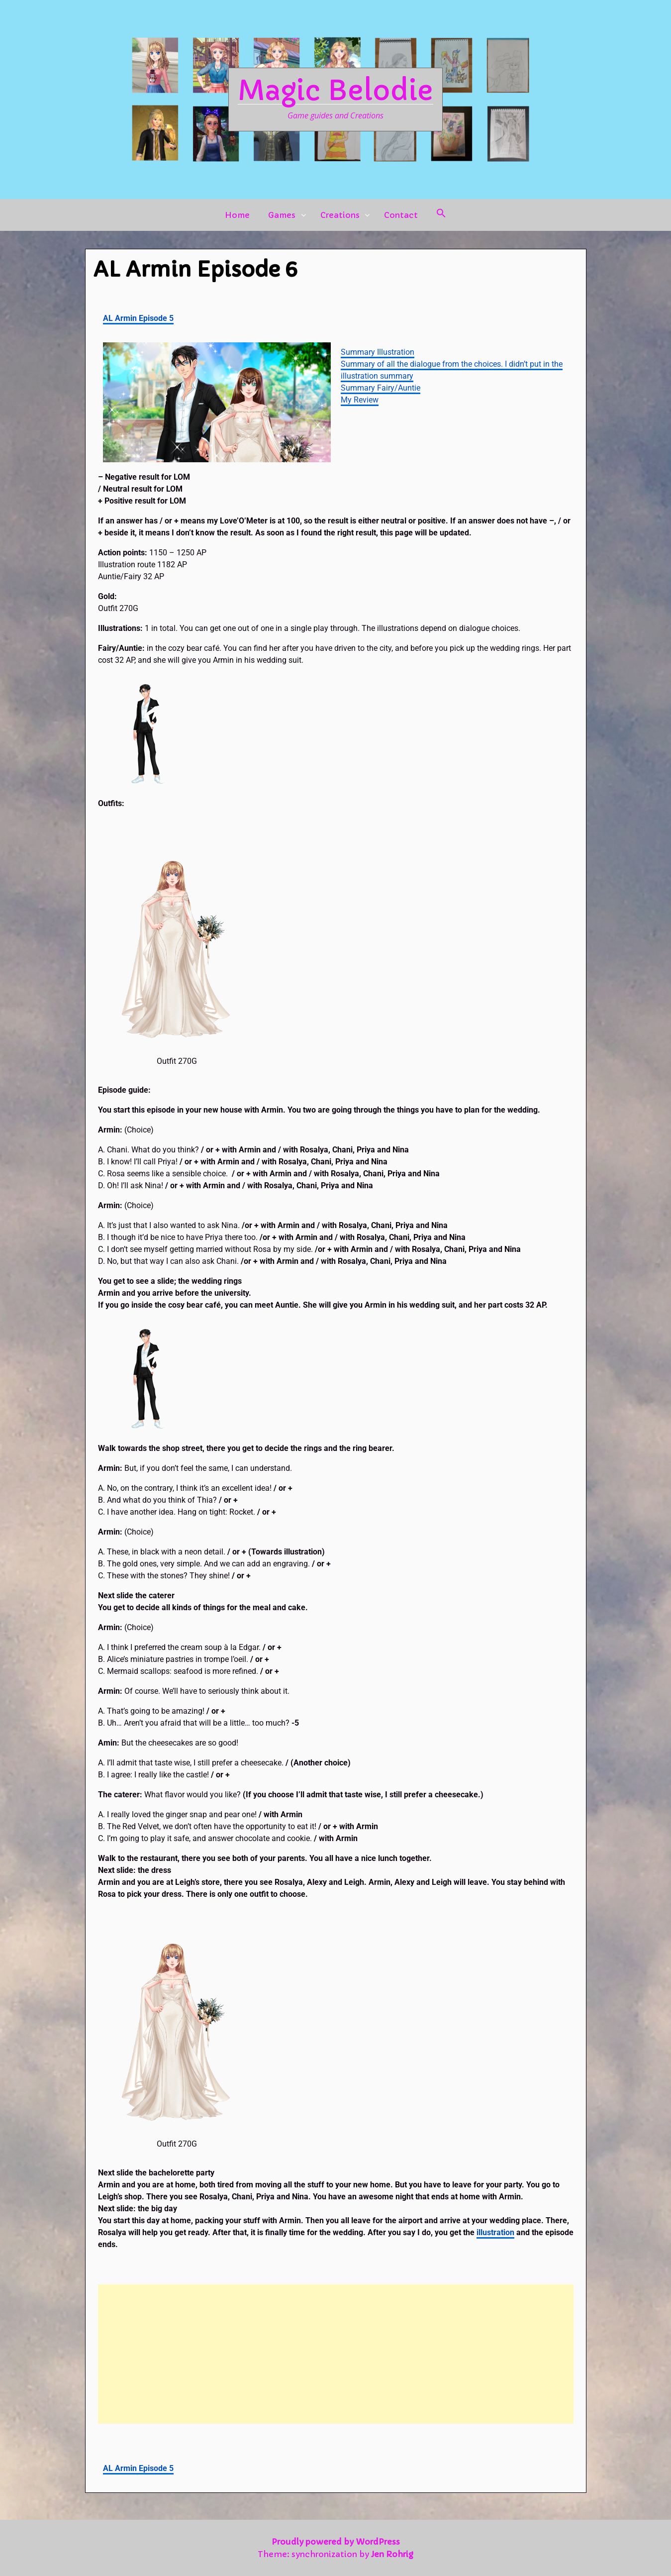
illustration (495, 2232)
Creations (340, 215)
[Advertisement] (336, 2354)
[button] (441, 215)
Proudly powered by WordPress (336, 2542)
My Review (360, 400)
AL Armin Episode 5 (138, 318)
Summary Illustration (377, 352)
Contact (401, 215)
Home (237, 215)
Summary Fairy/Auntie (380, 388)
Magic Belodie (335, 90)
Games (281, 215)
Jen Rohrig (392, 2554)
